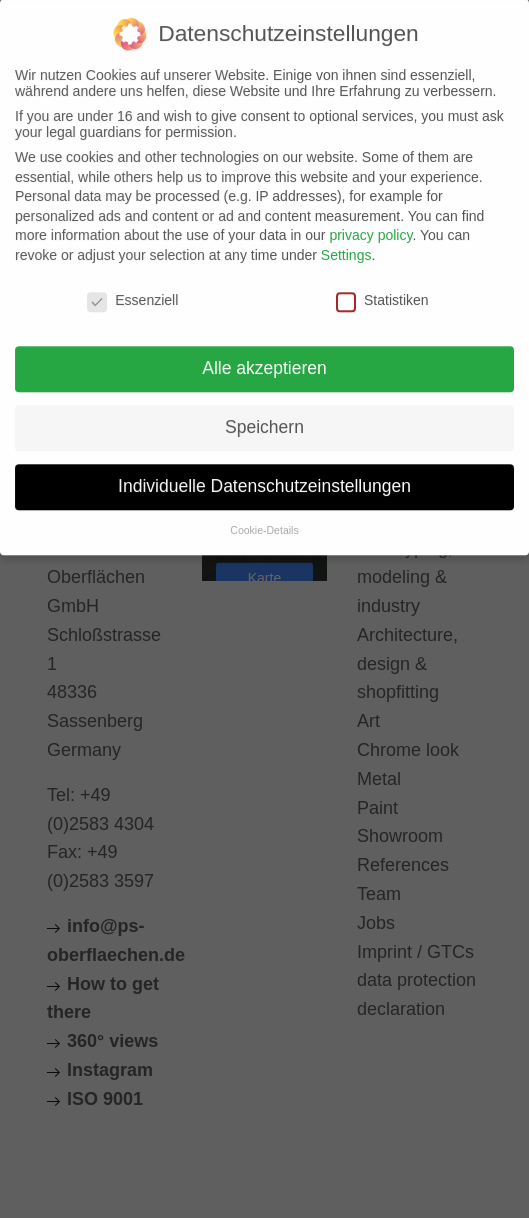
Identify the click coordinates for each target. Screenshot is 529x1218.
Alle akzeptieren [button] (264, 358)
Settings (346, 245)
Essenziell (132, 289)
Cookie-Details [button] (264, 520)
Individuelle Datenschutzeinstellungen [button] (264, 476)
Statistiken (382, 289)
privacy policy (370, 225)
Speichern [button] (264, 417)
